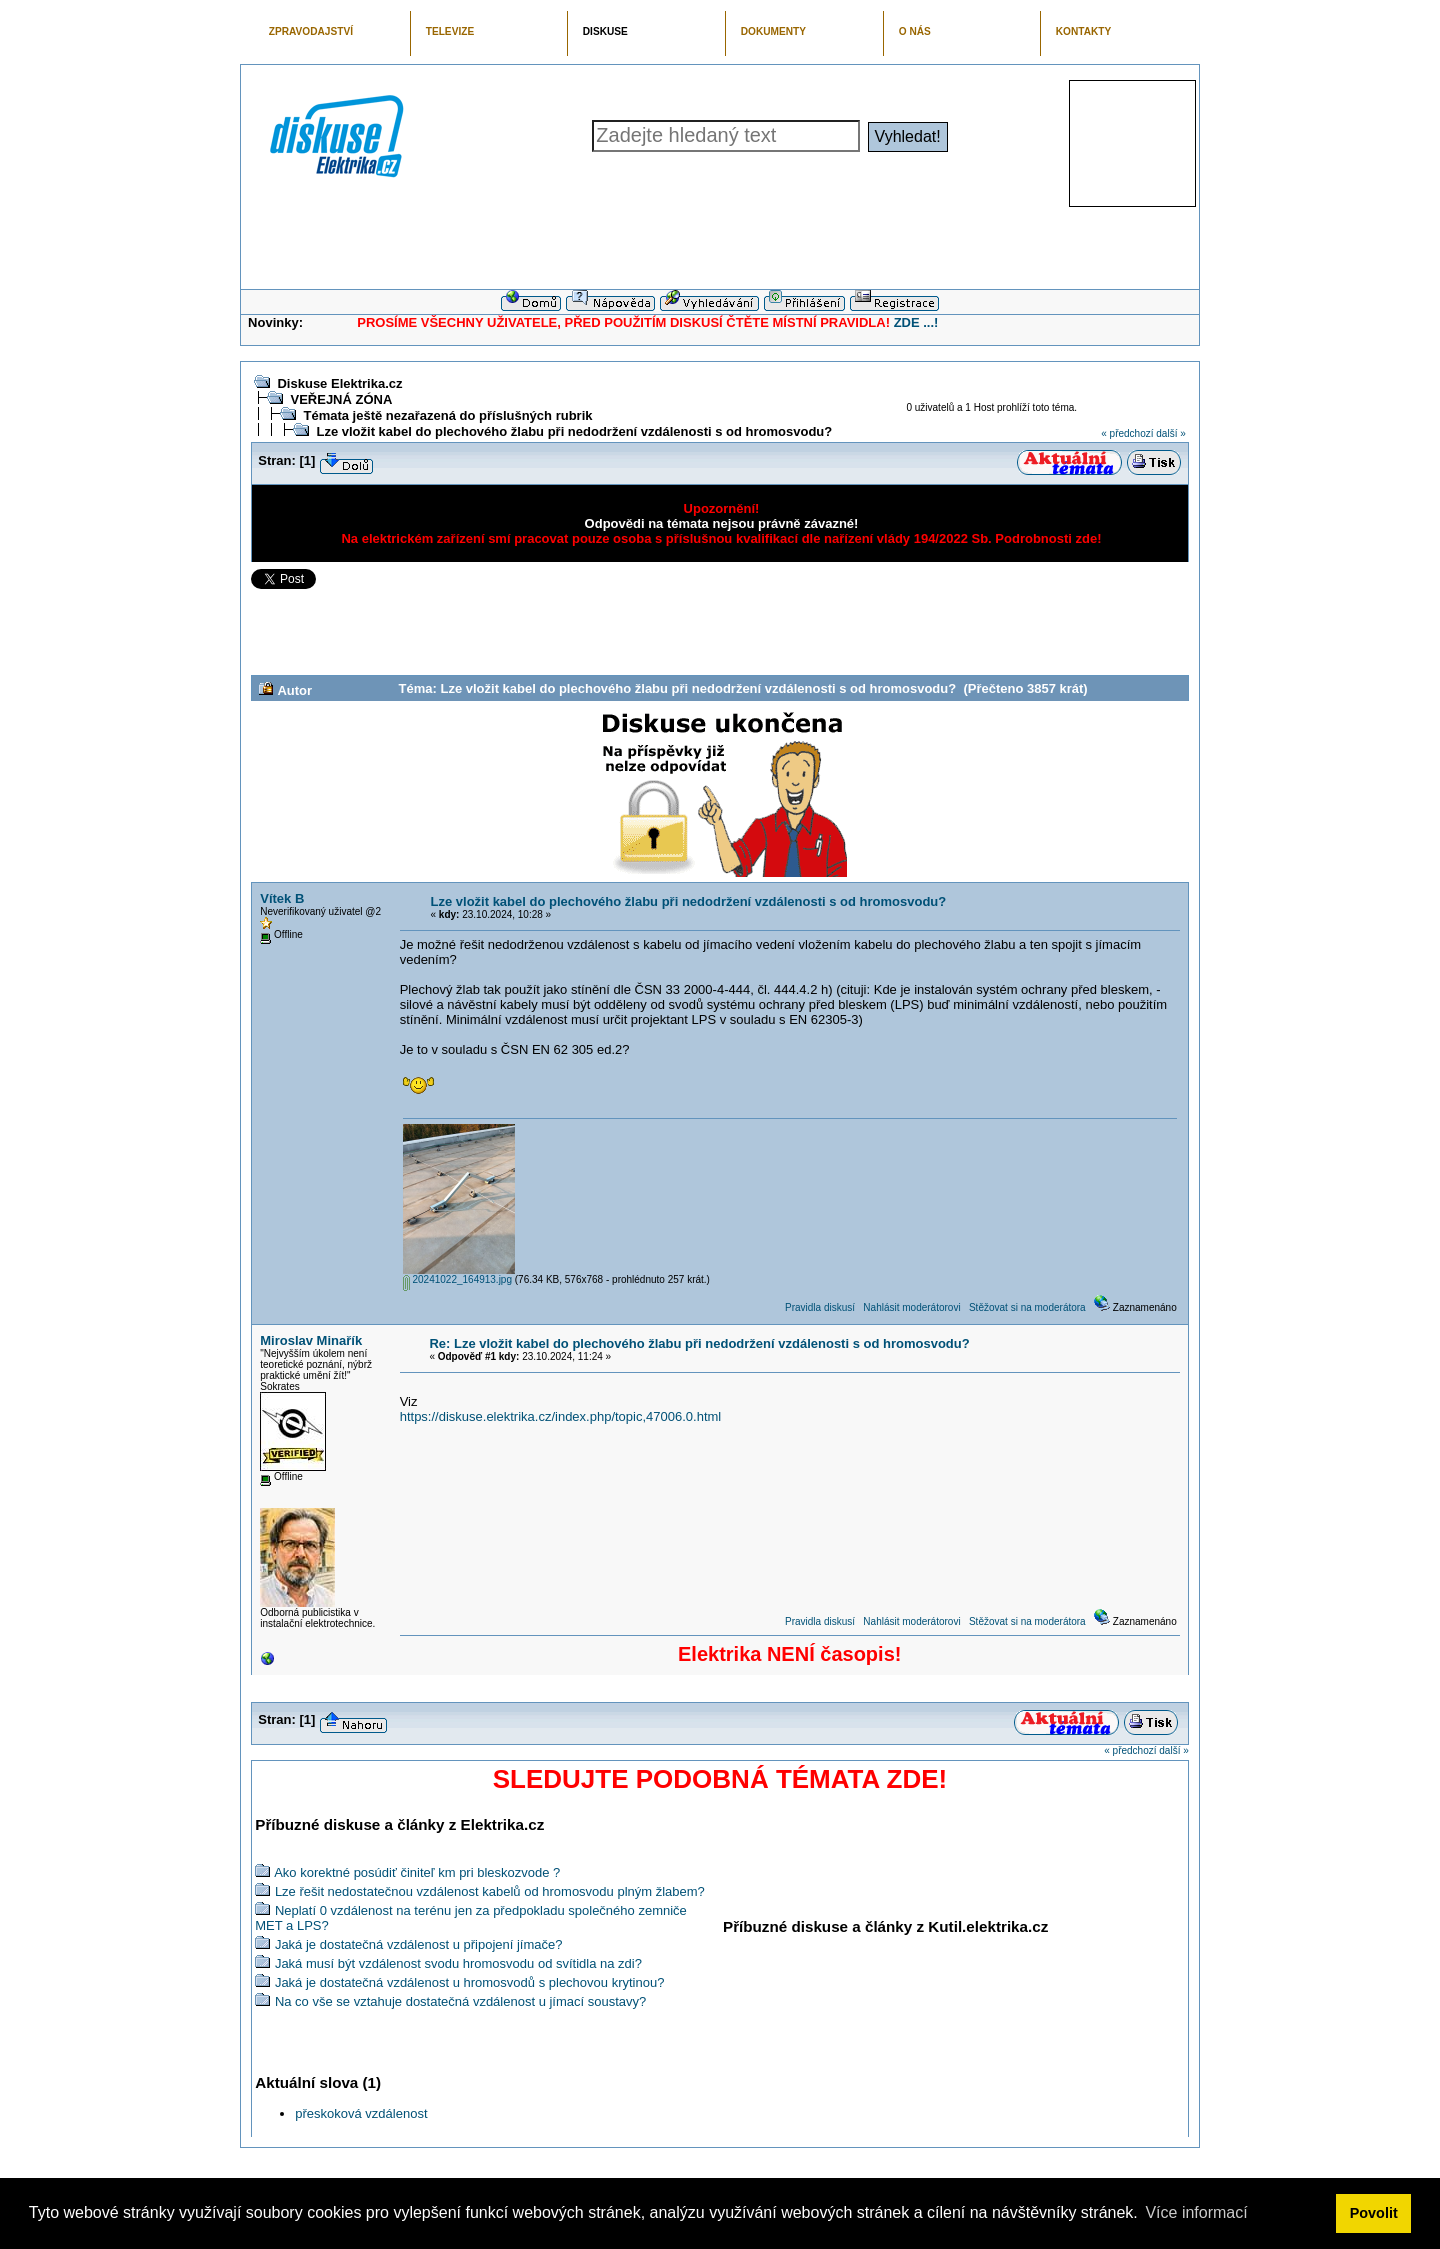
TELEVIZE (450, 31)
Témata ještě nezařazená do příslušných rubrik (447, 415)
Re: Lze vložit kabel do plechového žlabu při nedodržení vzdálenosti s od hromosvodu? (699, 1343)
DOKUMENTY (773, 31)
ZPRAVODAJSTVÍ (311, 31)
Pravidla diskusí (820, 1307)
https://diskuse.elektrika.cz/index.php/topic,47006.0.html (561, 1416)
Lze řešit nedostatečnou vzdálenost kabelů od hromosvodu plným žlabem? (490, 1891)
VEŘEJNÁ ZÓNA (341, 399)
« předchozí (1127, 433)
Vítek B (282, 898)
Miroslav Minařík (311, 1340)
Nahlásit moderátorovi (911, 1307)
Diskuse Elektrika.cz (339, 383)
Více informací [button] (1196, 2212)
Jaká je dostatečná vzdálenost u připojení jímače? (419, 1944)
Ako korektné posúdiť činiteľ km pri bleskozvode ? (417, 1872)
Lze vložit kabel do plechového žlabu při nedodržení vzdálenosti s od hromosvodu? (574, 431)
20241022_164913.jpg (457, 1279)
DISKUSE (605, 31)
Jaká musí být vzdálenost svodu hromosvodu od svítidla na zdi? (458, 1963)
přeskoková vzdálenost (361, 2113)
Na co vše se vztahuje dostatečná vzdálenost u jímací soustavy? (460, 2001)
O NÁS (915, 31)
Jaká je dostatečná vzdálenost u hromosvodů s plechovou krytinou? (470, 1982)
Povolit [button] (1374, 2213)
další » (1170, 433)
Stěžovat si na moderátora (1027, 1307)
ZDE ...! (916, 322)
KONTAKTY (1084, 31)
